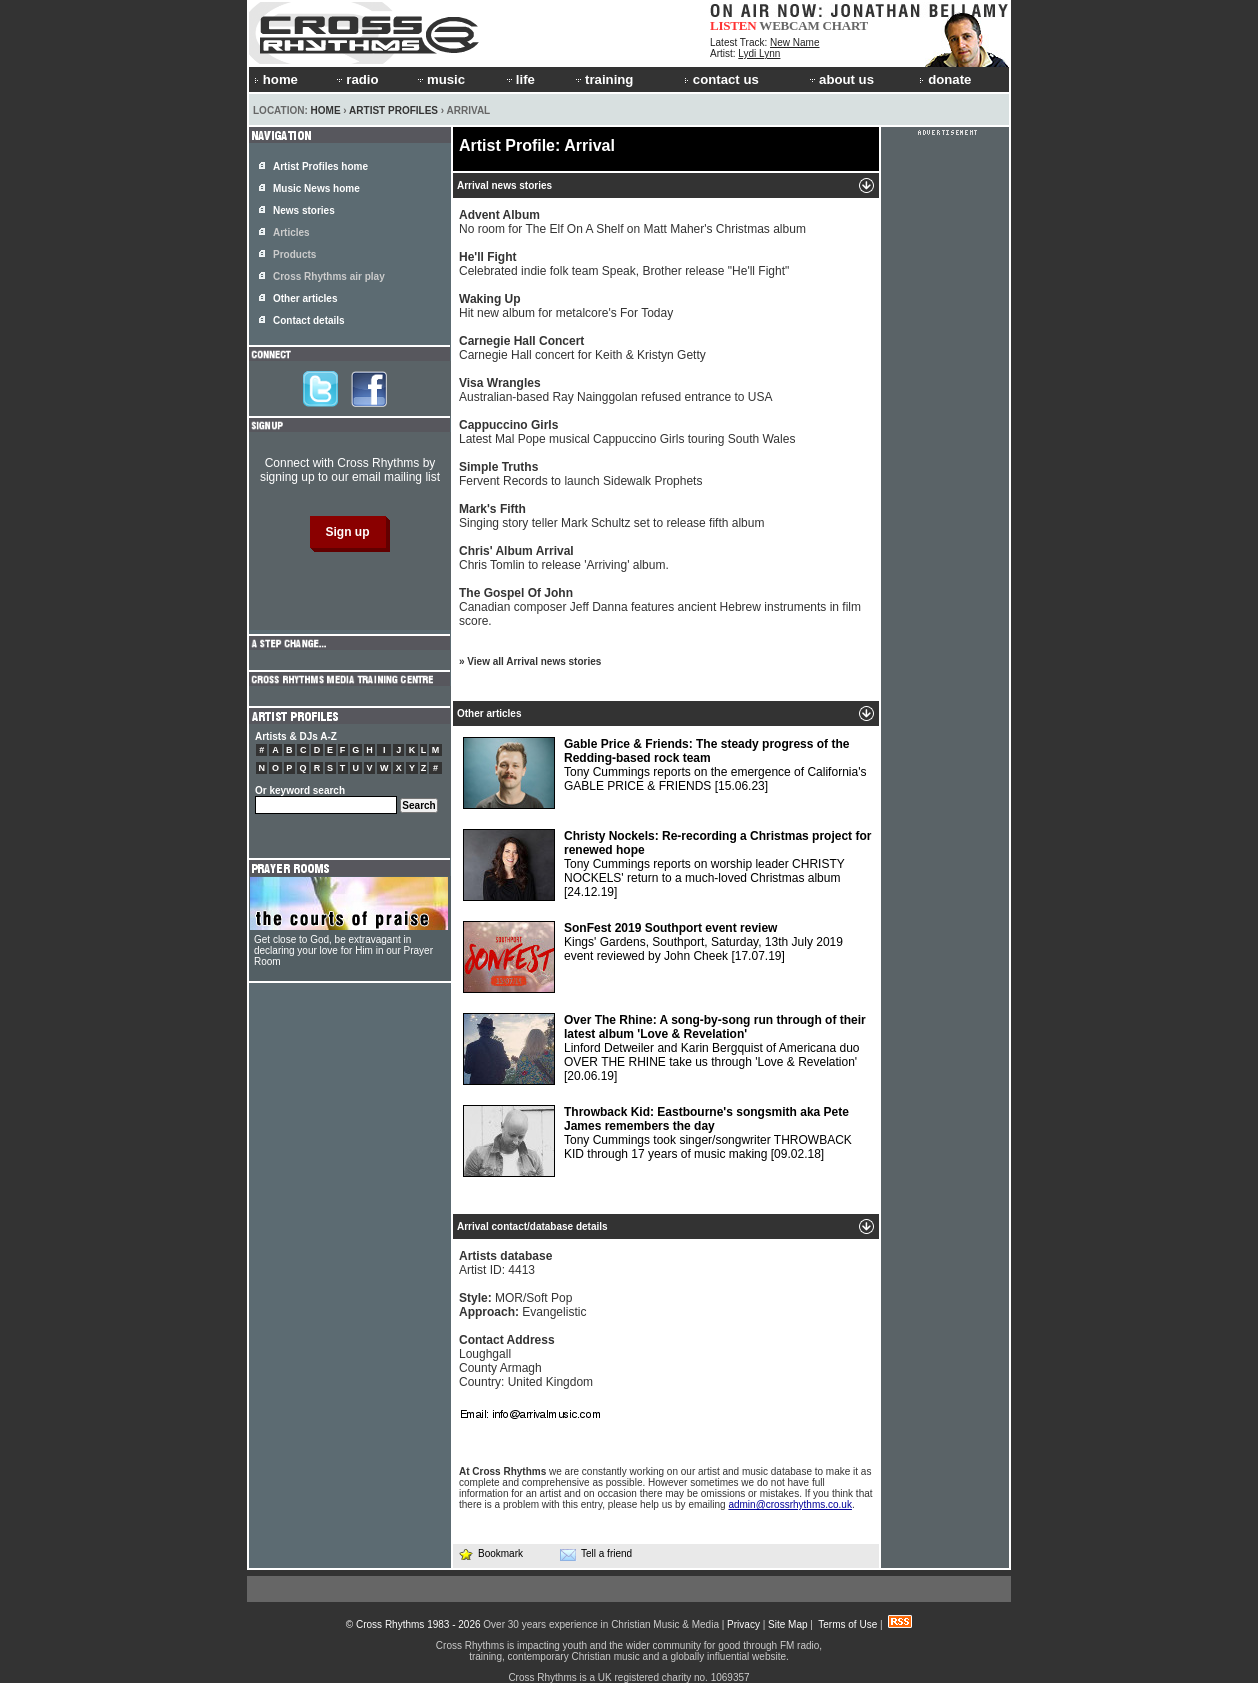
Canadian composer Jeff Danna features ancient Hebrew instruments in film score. (660, 607)
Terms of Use (847, 1624)
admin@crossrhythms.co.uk (790, 1504)
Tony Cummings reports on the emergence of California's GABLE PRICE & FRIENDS (664, 773)
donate (945, 79)
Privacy (743, 1624)
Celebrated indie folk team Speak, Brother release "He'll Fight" (624, 264)
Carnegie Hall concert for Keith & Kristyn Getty (582, 348)
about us (840, 79)
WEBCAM (789, 25)
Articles (291, 232)
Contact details (309, 320)
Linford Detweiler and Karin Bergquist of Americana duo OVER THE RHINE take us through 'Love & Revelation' (664, 1049)
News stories (304, 210)
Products (294, 254)
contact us (721, 79)
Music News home (316, 188)
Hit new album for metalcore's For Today (566, 306)
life (519, 79)
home (276, 79)
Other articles (305, 298)
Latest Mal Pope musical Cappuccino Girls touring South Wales (627, 432)
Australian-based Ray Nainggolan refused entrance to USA (616, 390)
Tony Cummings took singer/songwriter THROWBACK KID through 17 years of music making (657, 1141)
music (440, 79)
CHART (846, 25)
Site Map (787, 1624)
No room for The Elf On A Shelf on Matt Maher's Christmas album (632, 222)
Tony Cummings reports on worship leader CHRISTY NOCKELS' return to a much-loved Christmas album (667, 865)
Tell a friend (596, 1554)
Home (326, 110)
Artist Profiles (393, 110)
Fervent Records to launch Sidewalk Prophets (580, 474)
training (603, 79)
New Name (794, 42)
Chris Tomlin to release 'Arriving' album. (564, 558)
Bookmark (490, 1553)
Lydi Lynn (759, 53)
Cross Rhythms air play (329, 276)
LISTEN (733, 25)
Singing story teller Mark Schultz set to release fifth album (611, 516)
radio (356, 79)
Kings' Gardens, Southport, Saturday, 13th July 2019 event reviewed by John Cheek (653, 957)
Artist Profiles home (320, 166)
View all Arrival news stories (534, 661)
